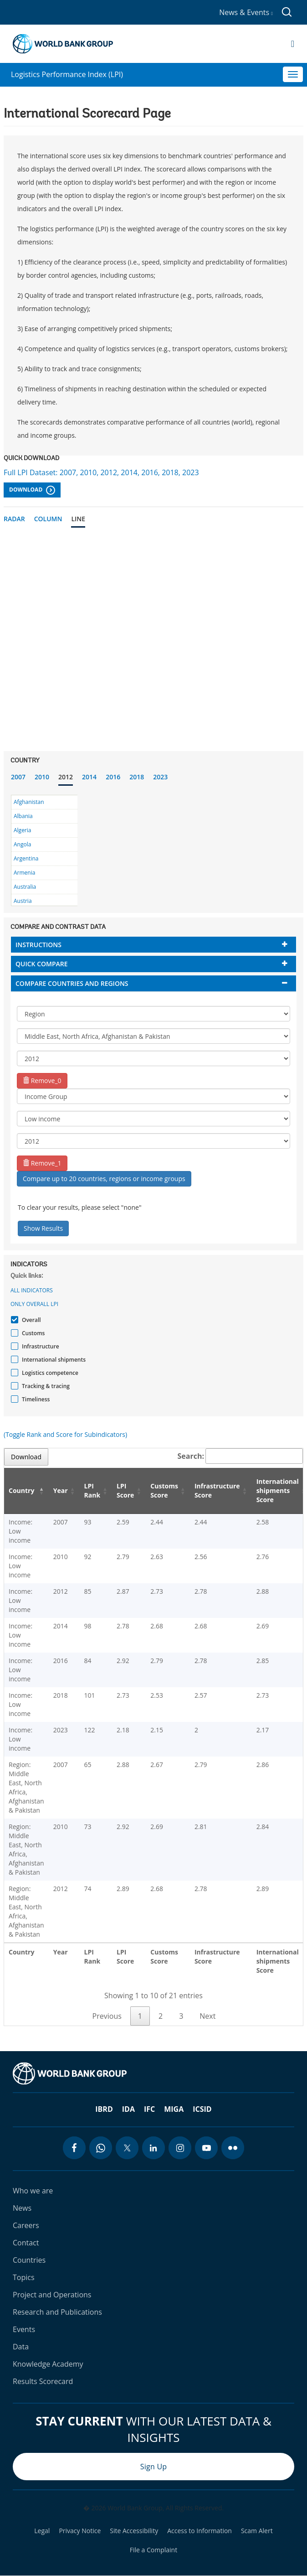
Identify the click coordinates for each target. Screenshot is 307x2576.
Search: (240, 1456)
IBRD (104, 2109)
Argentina (26, 858)
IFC (149, 2109)
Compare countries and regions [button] (71, 983)
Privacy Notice (80, 2531)
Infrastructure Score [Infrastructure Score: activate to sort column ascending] (217, 1490)
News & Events (246, 12)
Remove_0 (42, 1080)
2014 (89, 776)
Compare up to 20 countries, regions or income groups (104, 1178)
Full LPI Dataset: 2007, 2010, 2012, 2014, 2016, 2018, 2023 (101, 472)
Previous (107, 2016)
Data (21, 2347)
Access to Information (199, 2531)
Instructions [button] (38, 944)
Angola (22, 844)
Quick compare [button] (41, 963)
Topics (24, 2277)
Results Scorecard (43, 2381)
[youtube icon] (206, 2147)
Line (78, 518)
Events (24, 2329)
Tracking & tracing (45, 1386)
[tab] (153, 945)
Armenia (24, 872)
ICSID (202, 2109)
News (22, 2208)
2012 (65, 776)
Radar (14, 518)
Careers (26, 2225)
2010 (42, 776)
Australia (25, 887)
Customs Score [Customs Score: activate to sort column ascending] (164, 1490)
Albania (23, 816)
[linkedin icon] (153, 2147)
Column (48, 518)
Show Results (43, 1228)
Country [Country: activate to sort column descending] (21, 1490)
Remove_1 (42, 1163)
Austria (23, 901)
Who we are (33, 2191)
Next (207, 2016)
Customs (32, 1333)
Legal (42, 2531)
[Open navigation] (292, 43)
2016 (113, 776)
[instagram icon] (180, 2147)
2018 (136, 776)
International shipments (53, 1359)
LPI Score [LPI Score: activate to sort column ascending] (125, 1490)
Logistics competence (49, 1373)
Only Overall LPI (34, 1304)
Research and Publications (57, 2312)
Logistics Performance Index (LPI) (67, 74)
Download (32, 490)
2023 (160, 776)
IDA (128, 2109)
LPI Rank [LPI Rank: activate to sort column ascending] (92, 1490)
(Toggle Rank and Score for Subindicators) (65, 1434)
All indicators (31, 1290)
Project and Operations (52, 2295)
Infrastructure (39, 1346)
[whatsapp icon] (100, 2147)
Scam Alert (257, 2531)
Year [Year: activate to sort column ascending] (60, 1490)
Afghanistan (29, 802)
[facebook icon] (74, 2147)
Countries (29, 2260)
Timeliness (35, 1399)
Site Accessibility (134, 2531)
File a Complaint (153, 2550)
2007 (18, 776)
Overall (30, 1320)
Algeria (22, 830)
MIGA (174, 2109)
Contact (26, 2243)
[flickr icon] (232, 2147)
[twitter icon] (127, 2147)
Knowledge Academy (48, 2364)
